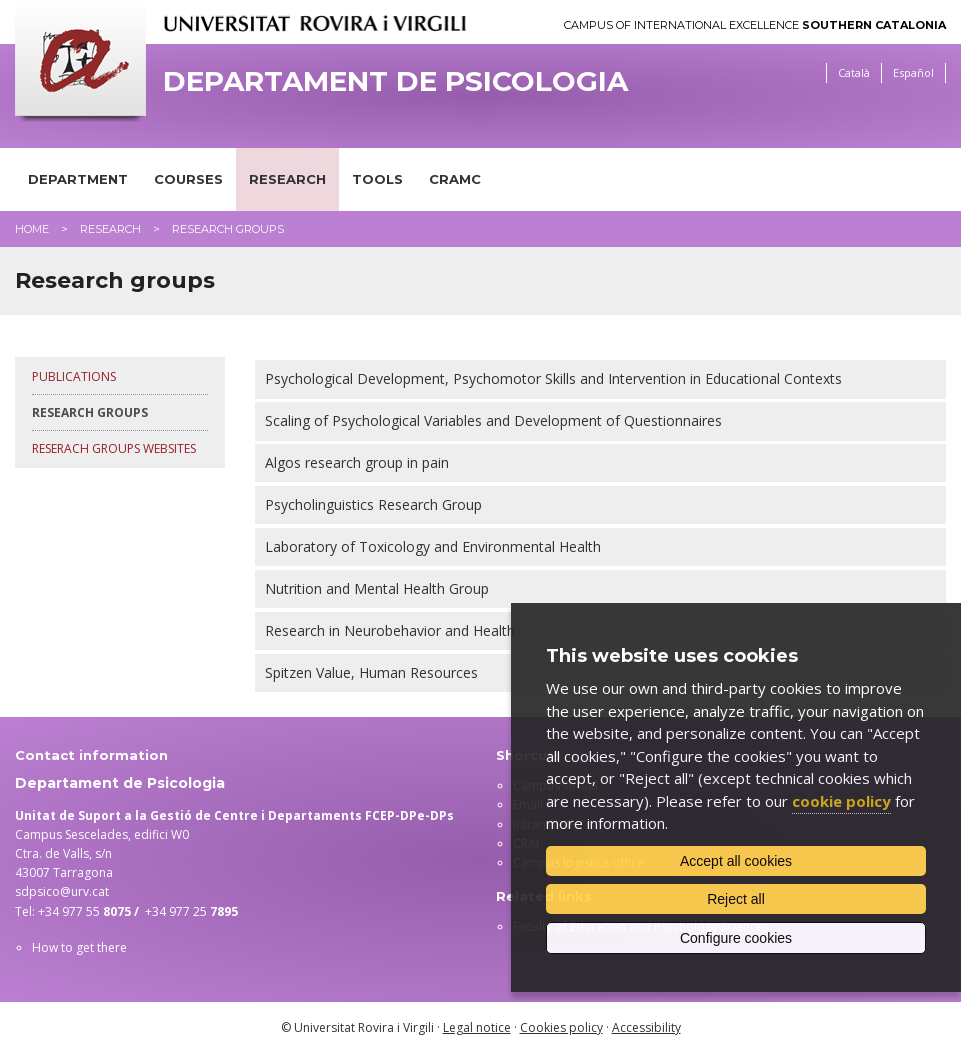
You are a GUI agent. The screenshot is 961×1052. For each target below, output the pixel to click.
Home (32, 229)
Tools (377, 179)
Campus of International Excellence (755, 25)
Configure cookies (736, 938)
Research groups (90, 412)
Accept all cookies (736, 861)
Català (854, 72)
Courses (188, 179)
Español (913, 72)
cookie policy (841, 801)
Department (78, 179)
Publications (74, 376)
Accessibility (646, 1027)
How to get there (79, 947)
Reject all (736, 899)
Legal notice (477, 1027)
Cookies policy (561, 1027)
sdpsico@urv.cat (62, 891)
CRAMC (455, 179)
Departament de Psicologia (395, 81)
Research (287, 179)
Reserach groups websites (114, 448)
